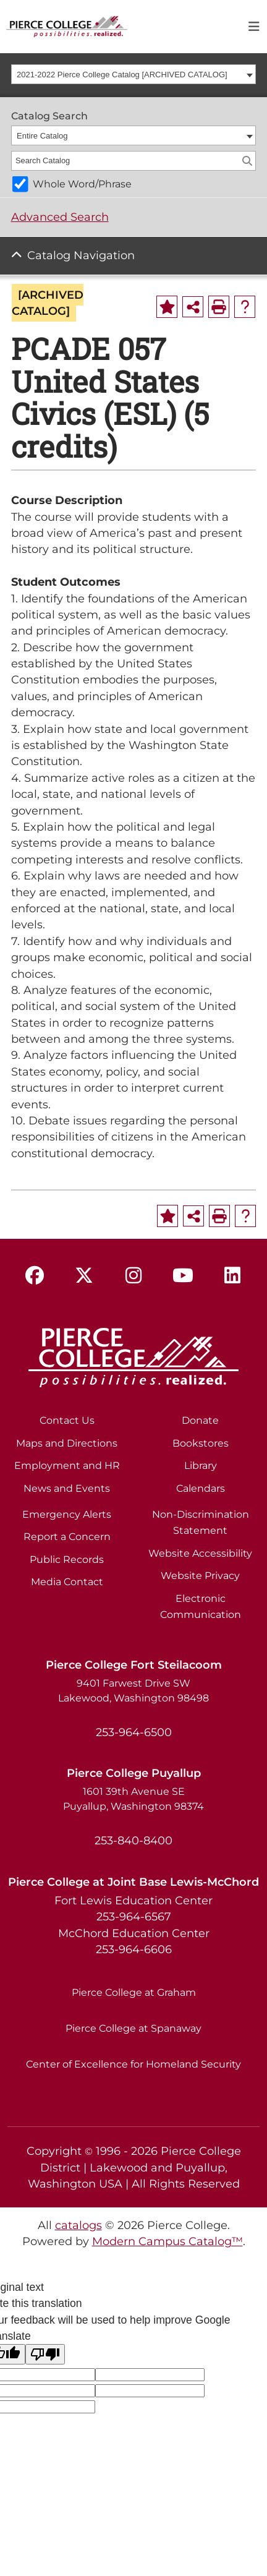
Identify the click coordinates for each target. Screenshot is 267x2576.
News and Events (66, 1488)
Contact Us (67, 1420)
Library (200, 1465)
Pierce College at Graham (134, 1992)
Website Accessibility (200, 1553)
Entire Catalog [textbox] (42, 135)
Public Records (67, 1559)
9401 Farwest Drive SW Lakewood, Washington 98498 (133, 1690)
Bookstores (200, 1443)
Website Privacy (200, 1575)
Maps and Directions (66, 1443)
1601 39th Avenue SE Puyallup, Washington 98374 (133, 1799)
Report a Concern (67, 1537)
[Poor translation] (45, 2354)
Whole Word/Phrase (82, 184)
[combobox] (133, 74)
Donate (200, 1420)
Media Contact (67, 1582)
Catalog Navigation (81, 255)
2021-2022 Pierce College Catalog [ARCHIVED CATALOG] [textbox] (122, 74)
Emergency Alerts (66, 1514)
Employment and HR (67, 1465)
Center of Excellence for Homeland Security (133, 2064)
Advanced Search (60, 216)
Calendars (200, 1488)
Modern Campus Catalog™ (167, 2241)
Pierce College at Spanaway (133, 2028)
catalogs (78, 2225)
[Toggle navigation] (254, 26)
